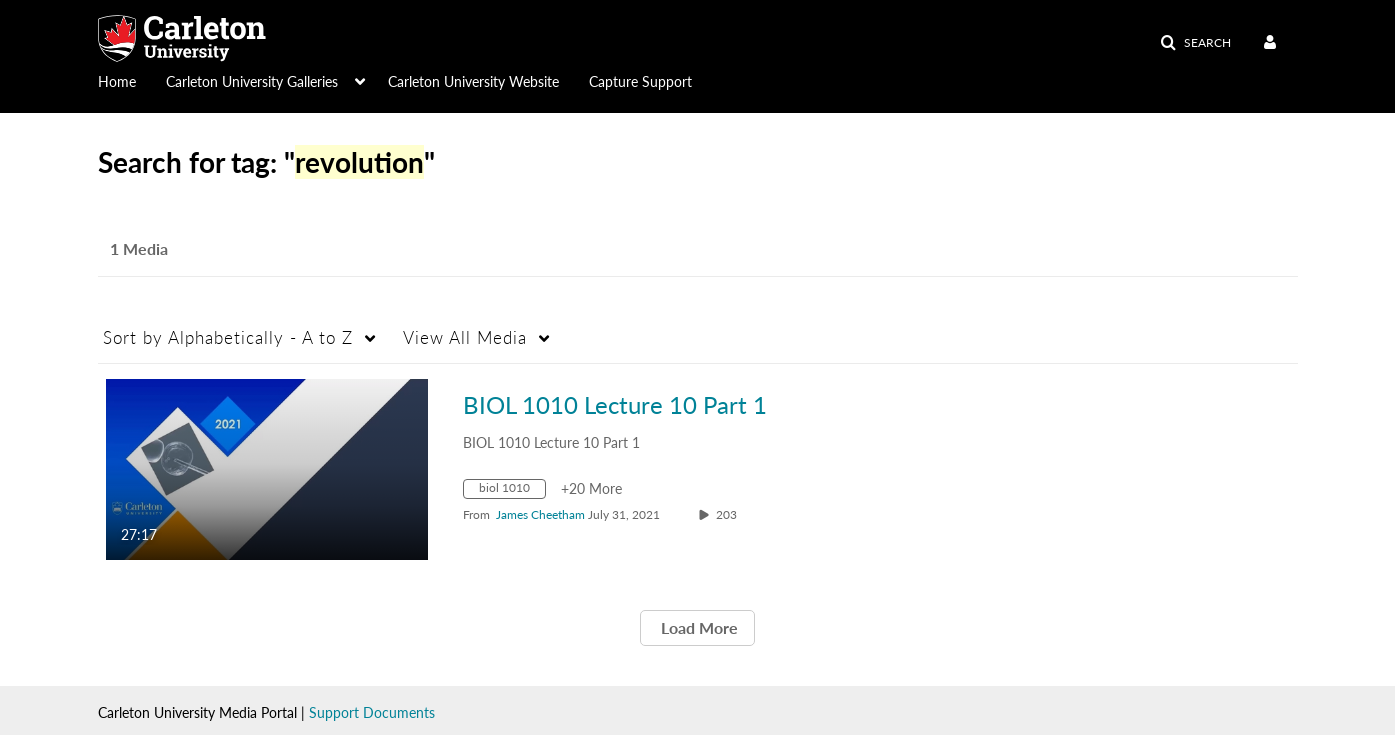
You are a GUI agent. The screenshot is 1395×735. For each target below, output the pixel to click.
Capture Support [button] (640, 81)
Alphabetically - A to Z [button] (228, 337)
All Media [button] (465, 337)
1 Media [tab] (139, 248)
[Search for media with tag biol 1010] (512, 491)
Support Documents (372, 712)
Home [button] (117, 81)
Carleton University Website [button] (473, 81)
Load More (697, 627)
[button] (1195, 43)
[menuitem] (132, 80)
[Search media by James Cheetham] (540, 514)
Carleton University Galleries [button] (252, 81)
